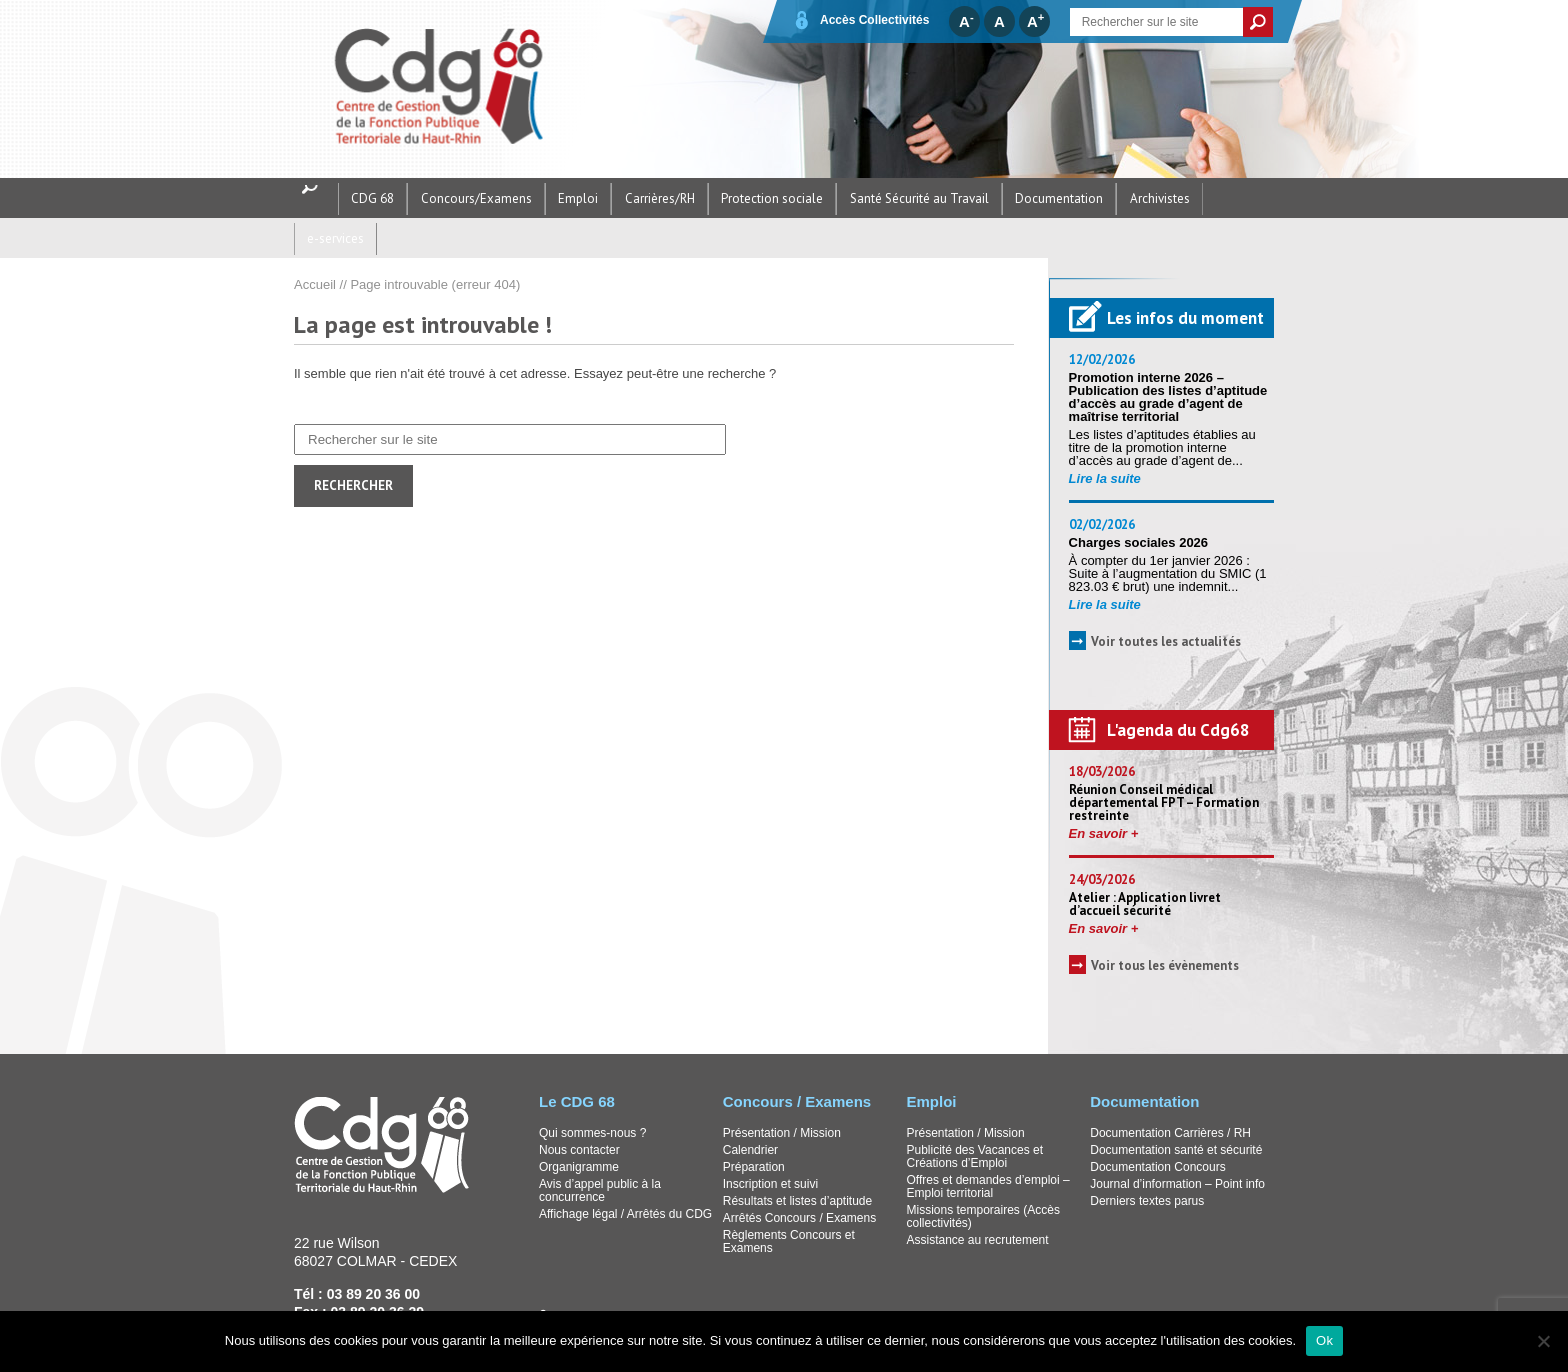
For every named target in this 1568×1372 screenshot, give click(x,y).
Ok (1324, 1340)
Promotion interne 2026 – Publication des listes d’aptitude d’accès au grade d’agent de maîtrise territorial (1168, 357)
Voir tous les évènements (1165, 925)
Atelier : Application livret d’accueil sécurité (1145, 864)
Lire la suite (1105, 438)
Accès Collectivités (860, 20)
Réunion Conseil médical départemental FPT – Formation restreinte (1164, 762)
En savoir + (1104, 793)
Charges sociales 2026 (1140, 502)
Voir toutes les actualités (1166, 601)
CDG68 (454, 89)
